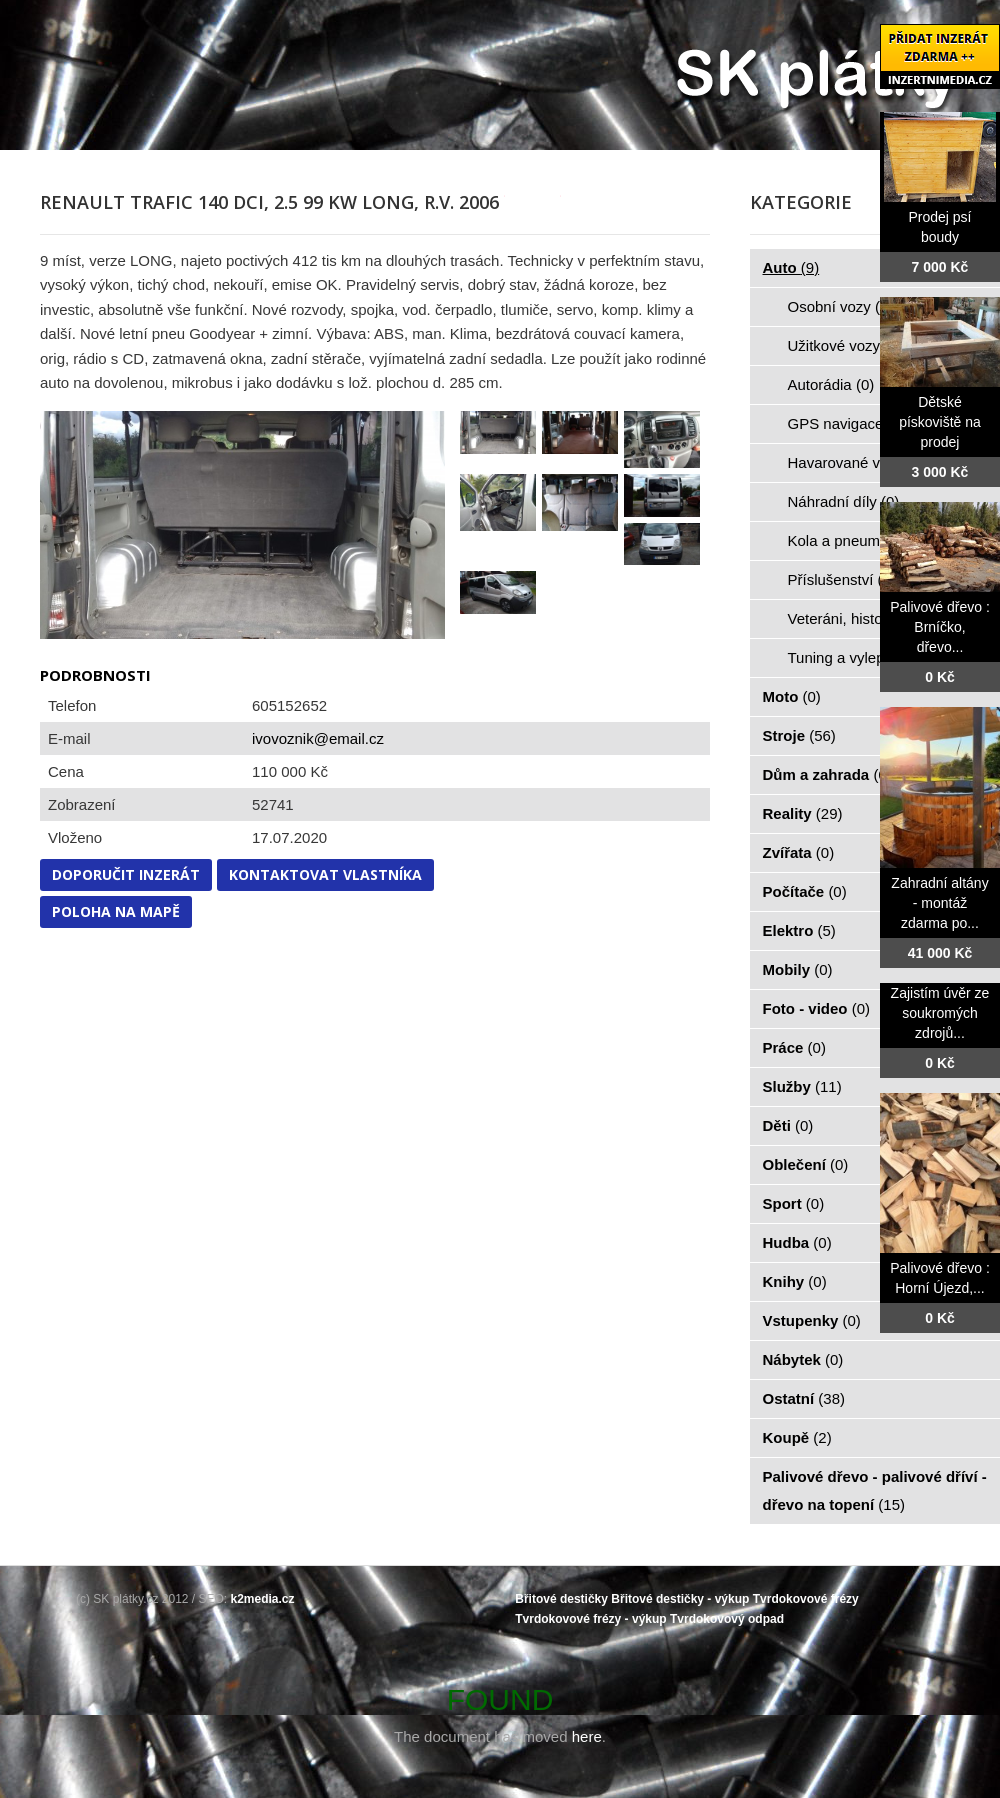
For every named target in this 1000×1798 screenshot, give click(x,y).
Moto (792, 696)
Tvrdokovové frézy (806, 1599)
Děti (788, 1125)
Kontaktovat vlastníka (325, 874)
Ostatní (804, 1398)
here (587, 1736)
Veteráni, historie (855, 618)
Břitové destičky (561, 1599)
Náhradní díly (844, 501)
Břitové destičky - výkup (680, 1599)
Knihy (795, 1281)
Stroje (799, 735)
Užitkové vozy (845, 345)
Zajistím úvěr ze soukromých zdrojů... (940, 1013)
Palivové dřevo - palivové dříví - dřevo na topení (875, 1490)
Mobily (798, 969)
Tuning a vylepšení (862, 657)
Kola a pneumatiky (861, 540)
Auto (791, 267)
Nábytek (803, 1359)
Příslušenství (842, 579)
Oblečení (806, 1164)
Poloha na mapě (116, 911)
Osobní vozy (841, 306)
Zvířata (799, 852)
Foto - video (817, 1008)
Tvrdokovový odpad (727, 1619)
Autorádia (831, 384)
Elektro (799, 930)
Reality (803, 813)
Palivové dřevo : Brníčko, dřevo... (940, 627)
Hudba (797, 1242)
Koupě (797, 1437)
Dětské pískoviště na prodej (940, 422)
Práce (794, 1047)
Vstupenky (812, 1320)
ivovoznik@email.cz (318, 738)
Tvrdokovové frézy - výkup (590, 1619)
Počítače (805, 891)
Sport (794, 1203)
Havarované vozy (857, 462)
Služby (802, 1086)
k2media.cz (263, 1599)
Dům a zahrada (827, 774)
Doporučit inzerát (126, 874)
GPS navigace (847, 423)
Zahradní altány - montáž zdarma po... (939, 903)
